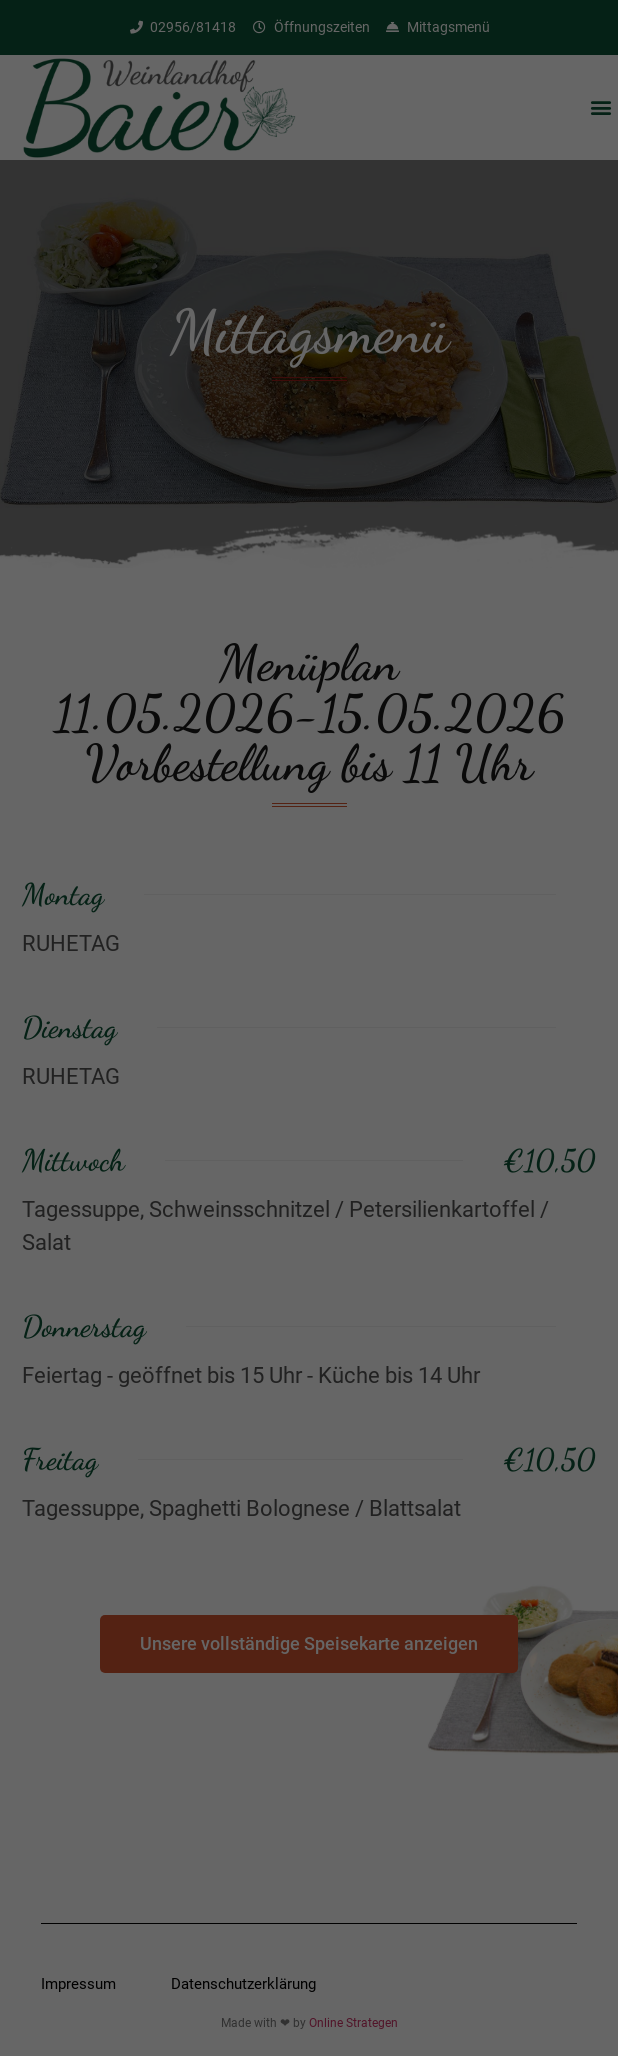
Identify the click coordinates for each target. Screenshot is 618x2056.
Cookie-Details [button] (214, 1267)
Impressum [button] (412, 1267)
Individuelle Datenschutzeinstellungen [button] (309, 1224)
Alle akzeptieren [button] (309, 1106)
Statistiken (428, 1037)
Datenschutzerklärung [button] (318, 1267)
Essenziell (173, 1037)
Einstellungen (95, 992)
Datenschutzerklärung (208, 973)
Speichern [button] (309, 1165)
